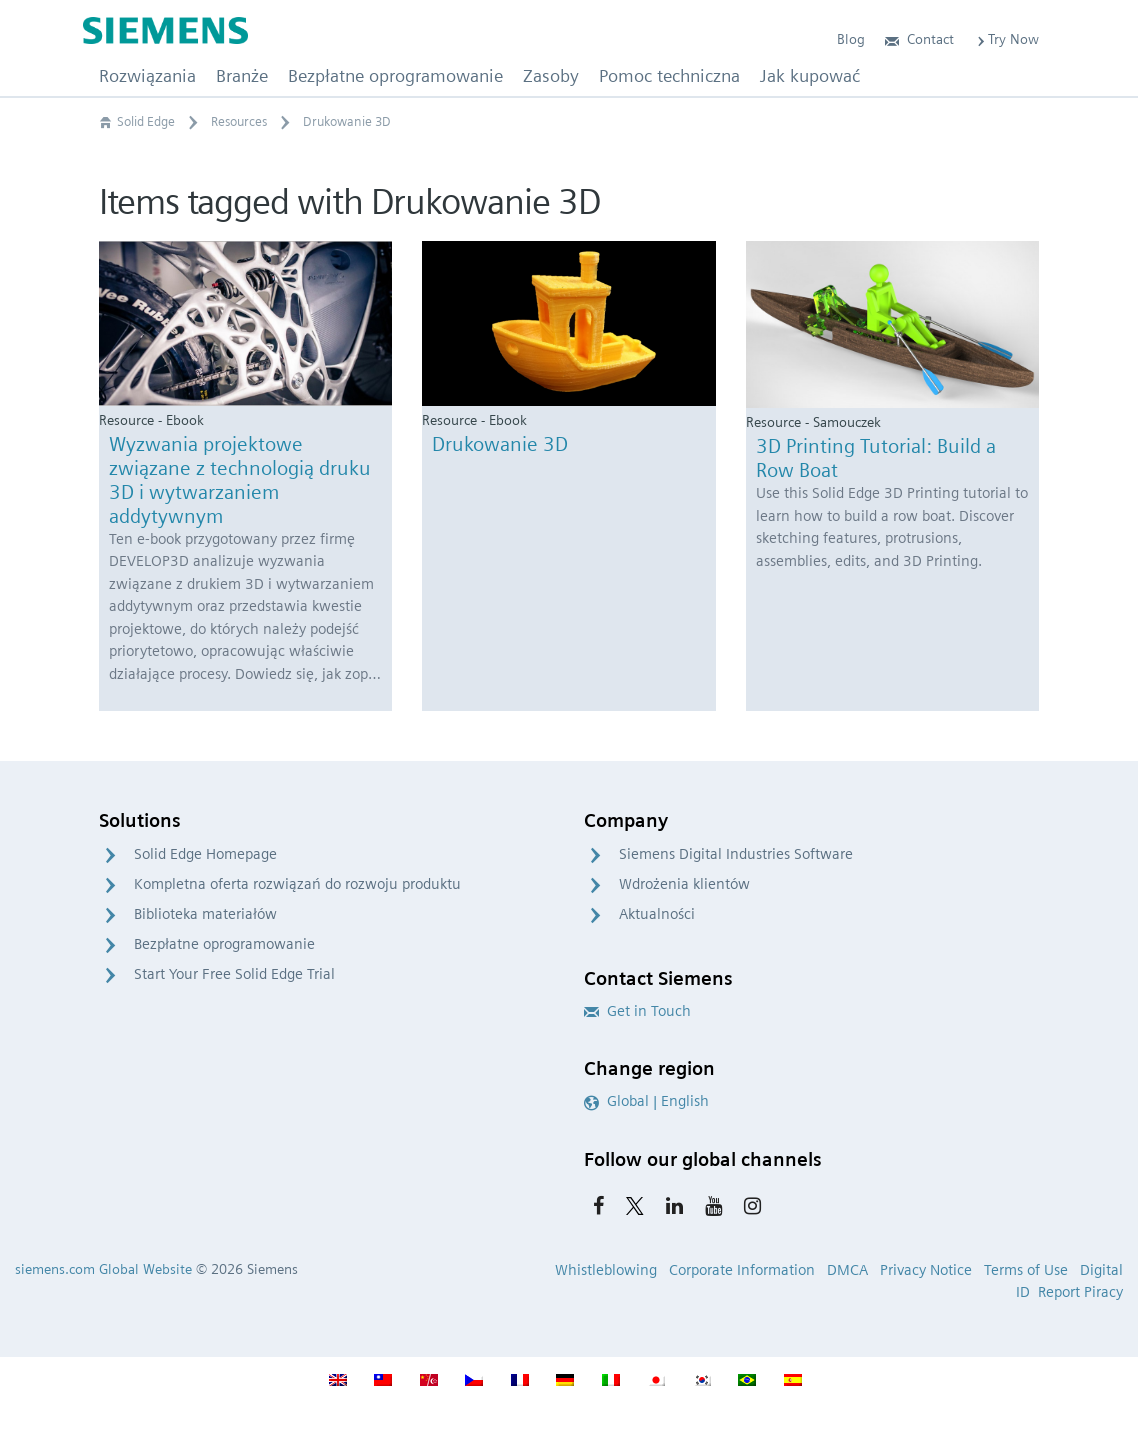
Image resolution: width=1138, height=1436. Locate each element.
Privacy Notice (926, 1270)
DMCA (847, 1270)
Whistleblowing (606, 1270)
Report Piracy (1080, 1292)
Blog (851, 39)
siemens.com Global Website (103, 1269)
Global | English (646, 1101)
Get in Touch (637, 1011)
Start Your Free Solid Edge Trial (234, 974)
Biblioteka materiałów (205, 914)
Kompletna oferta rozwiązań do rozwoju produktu (297, 884)
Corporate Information (742, 1270)
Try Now (1006, 39)
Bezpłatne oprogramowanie (224, 944)
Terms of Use (1026, 1270)
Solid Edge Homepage (205, 854)
